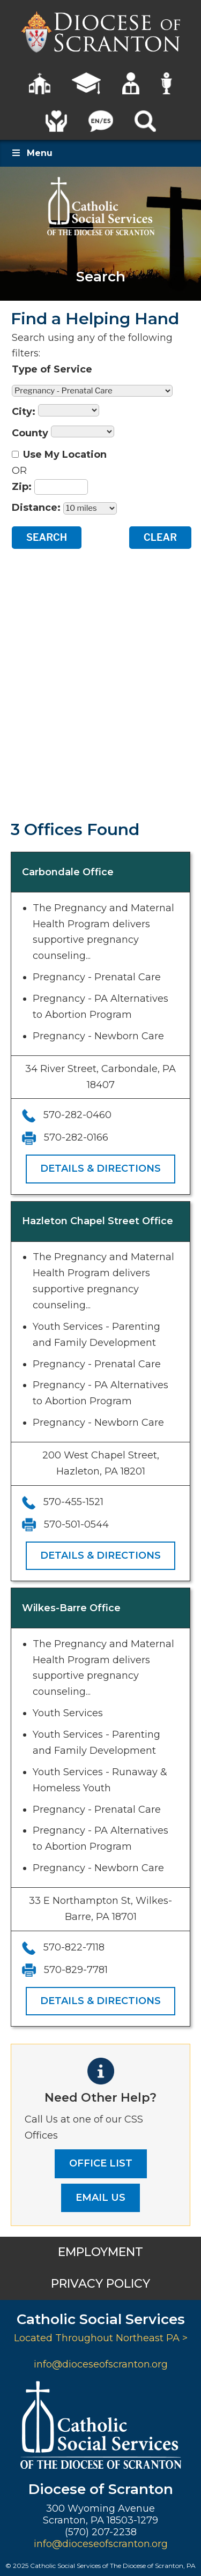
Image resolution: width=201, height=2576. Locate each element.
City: (23, 412)
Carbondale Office (68, 872)
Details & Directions (100, 1168)
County (30, 433)
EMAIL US (100, 2197)
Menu (32, 153)
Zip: (22, 487)
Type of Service (52, 369)
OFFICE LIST (100, 2163)
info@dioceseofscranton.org (101, 2364)
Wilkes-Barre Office (71, 1608)
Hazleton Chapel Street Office (97, 1221)
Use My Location (65, 454)
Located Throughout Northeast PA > (101, 2338)
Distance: (36, 507)
